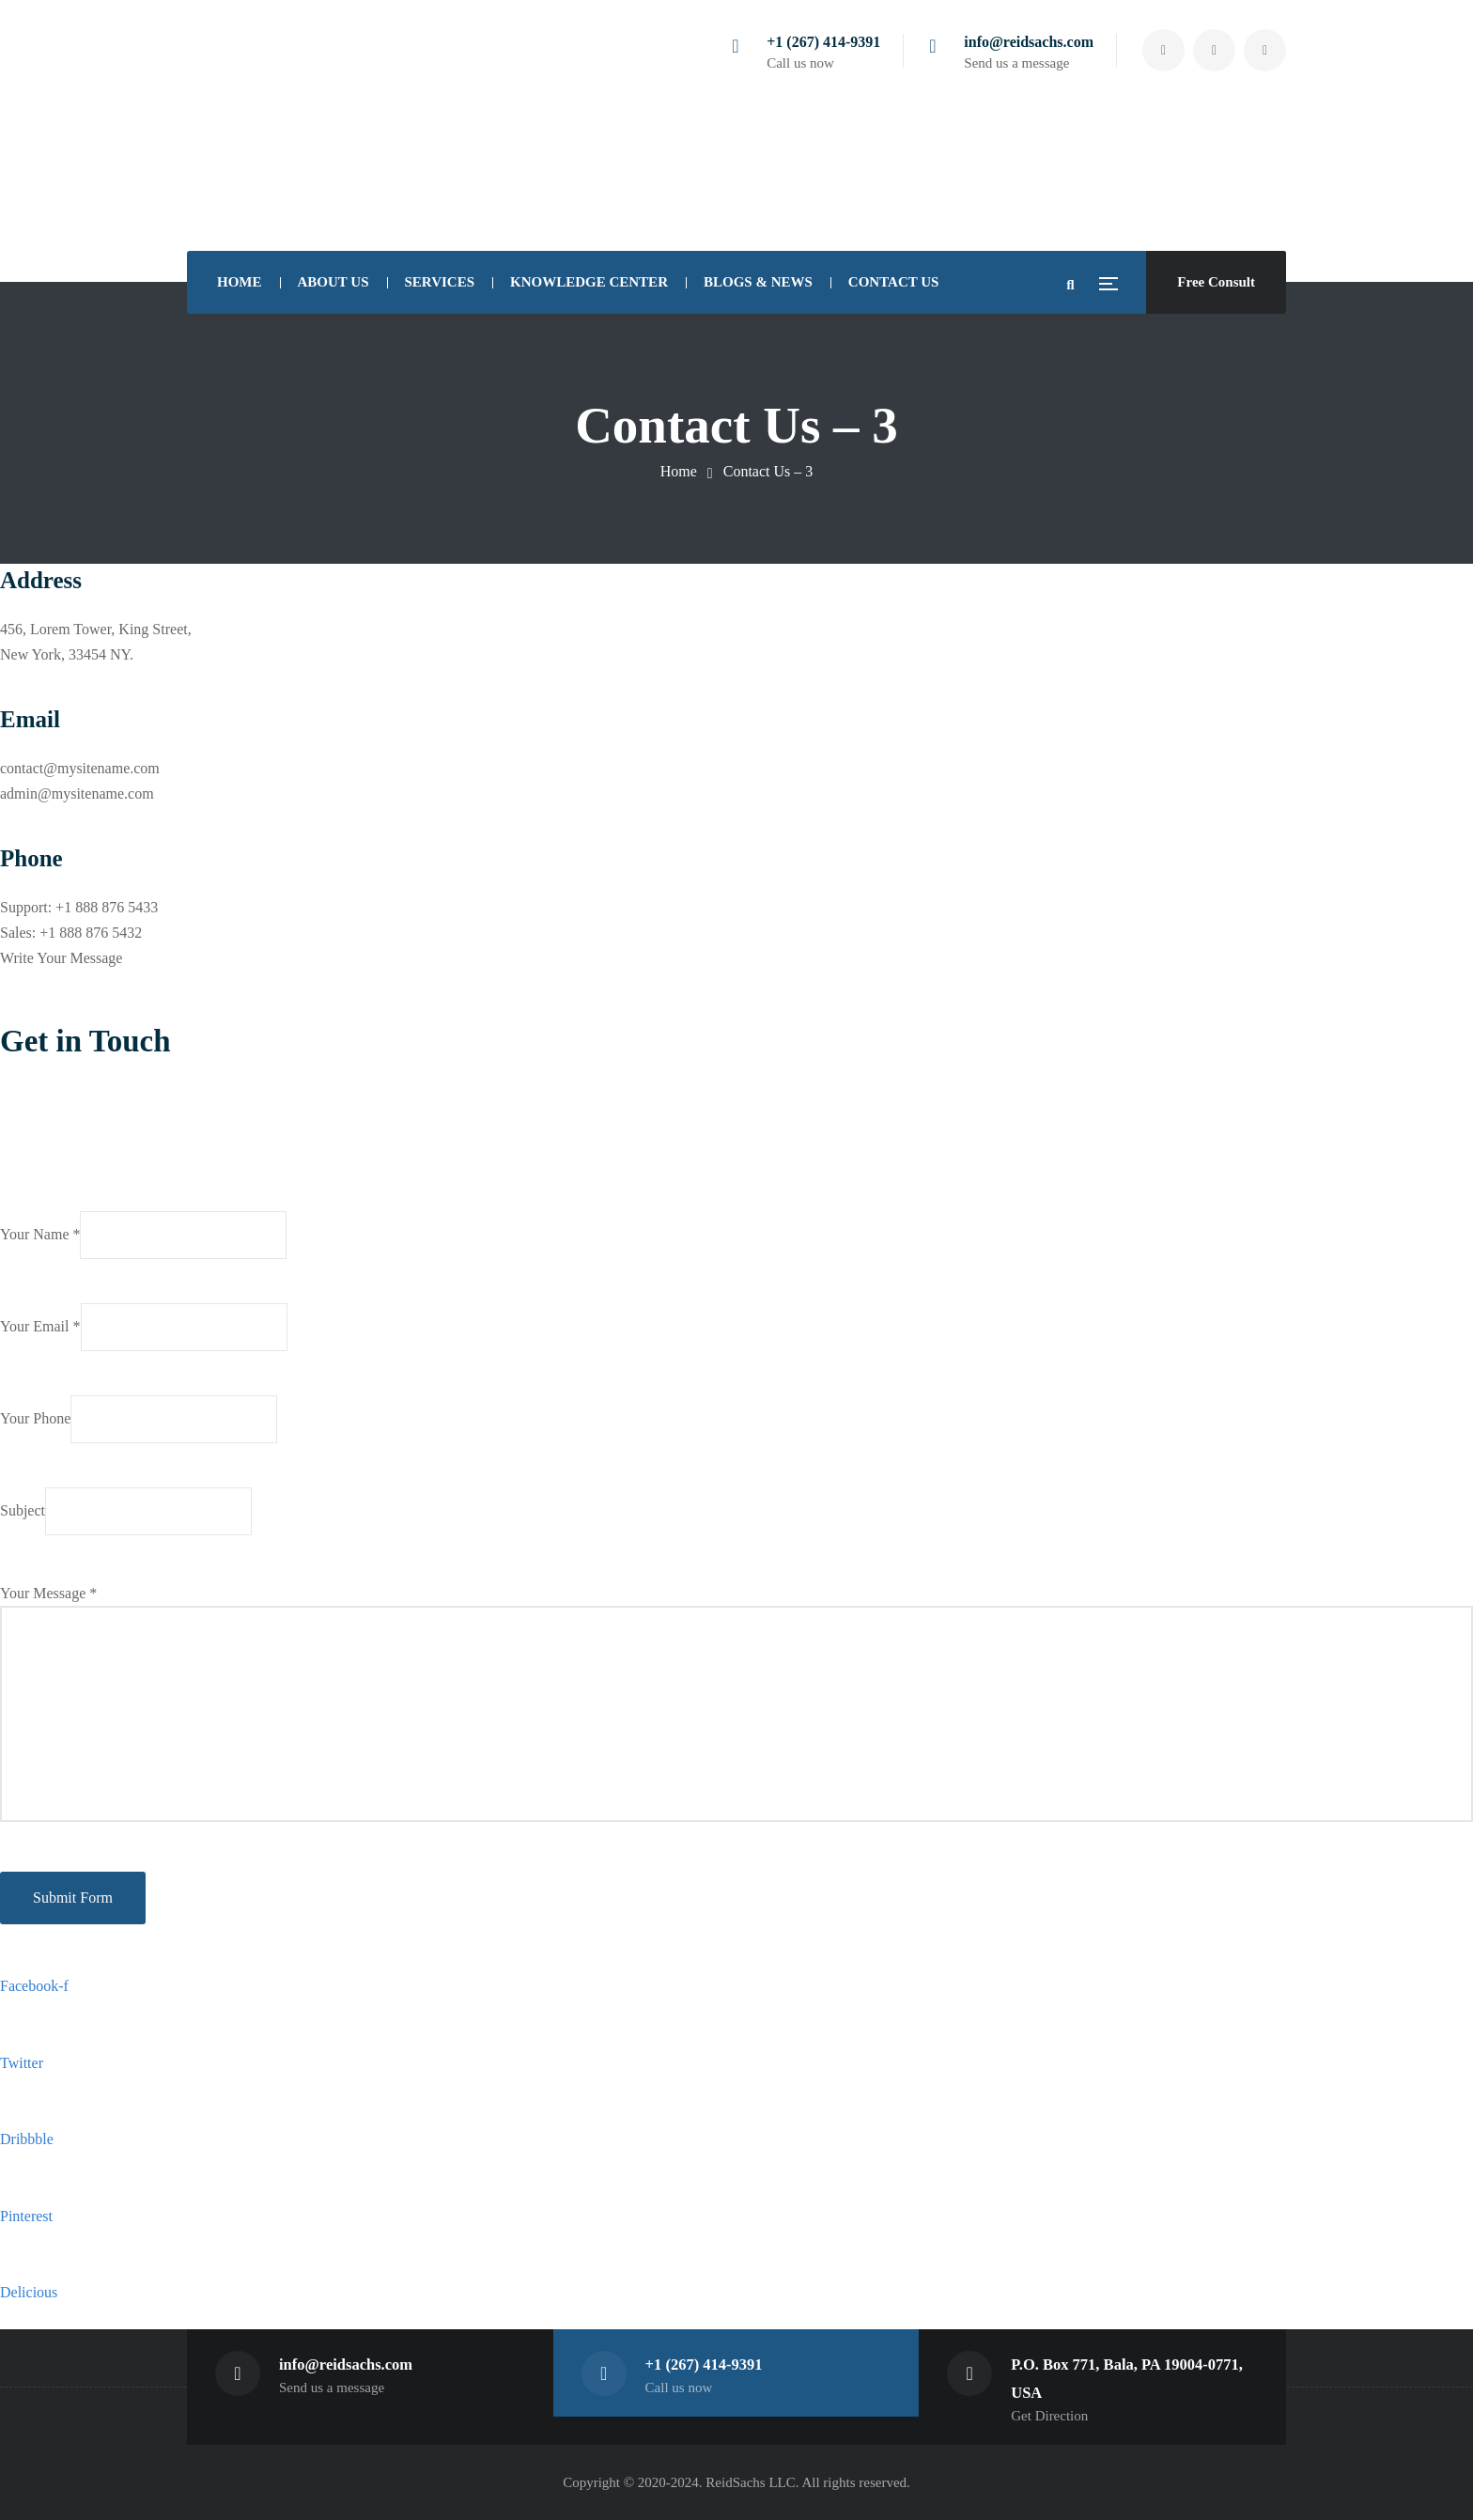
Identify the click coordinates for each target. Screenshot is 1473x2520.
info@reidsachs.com (1028, 42)
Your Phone (138, 1419)
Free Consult (1216, 281)
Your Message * (736, 1703)
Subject (126, 1511)
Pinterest (26, 2216)
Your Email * (143, 1327)
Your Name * (143, 1235)
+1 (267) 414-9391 (823, 42)
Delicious (28, 2292)
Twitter (21, 2063)
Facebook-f (34, 1986)
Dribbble (27, 2139)
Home (678, 471)
